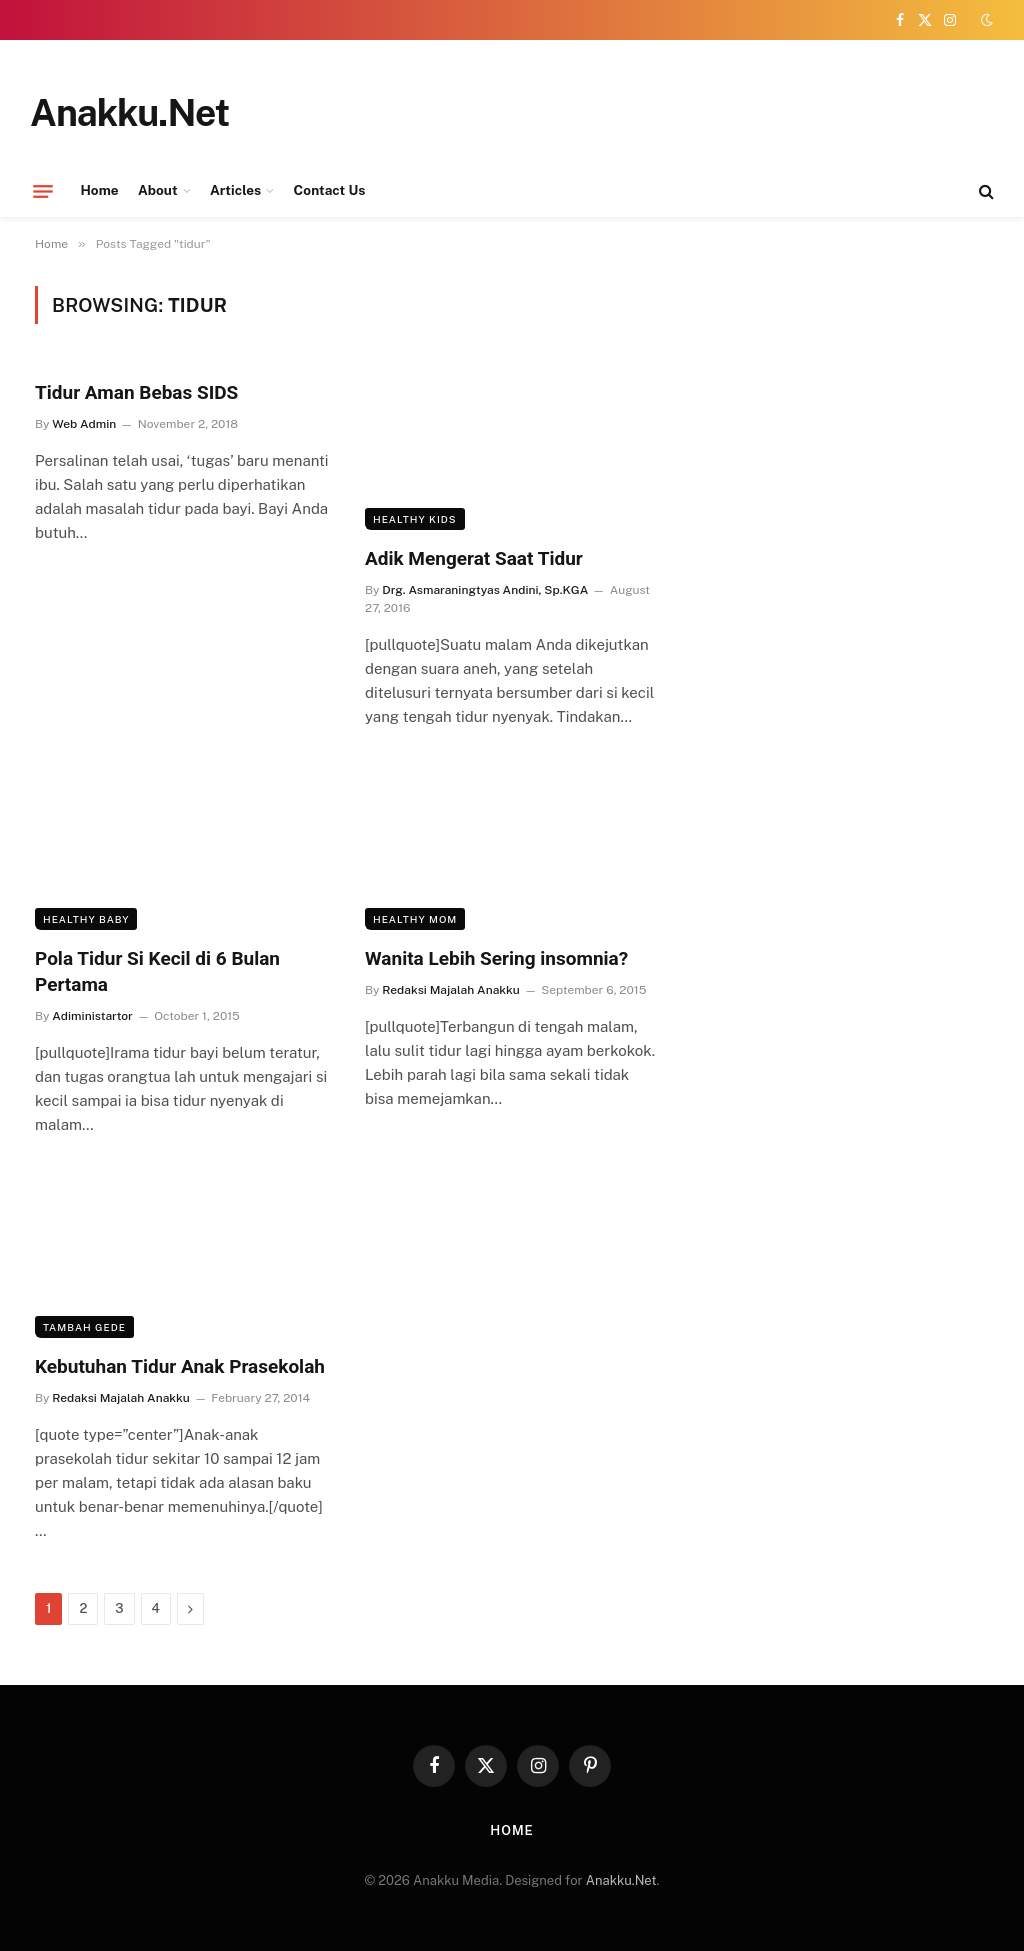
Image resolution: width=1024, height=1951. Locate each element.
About (158, 190)
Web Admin (84, 424)
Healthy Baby (86, 919)
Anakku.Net (621, 1880)
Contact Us (330, 190)
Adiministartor (92, 1016)
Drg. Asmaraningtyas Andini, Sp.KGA (485, 590)
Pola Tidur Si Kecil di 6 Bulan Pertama (157, 971)
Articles (235, 190)
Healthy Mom (415, 919)
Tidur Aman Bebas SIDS (136, 392)
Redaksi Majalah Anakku (450, 990)
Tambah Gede (84, 1327)
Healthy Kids (415, 519)
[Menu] (43, 191)
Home (100, 190)
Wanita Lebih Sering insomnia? (496, 958)
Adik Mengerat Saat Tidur (474, 558)
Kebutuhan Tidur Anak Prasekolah (180, 1366)
